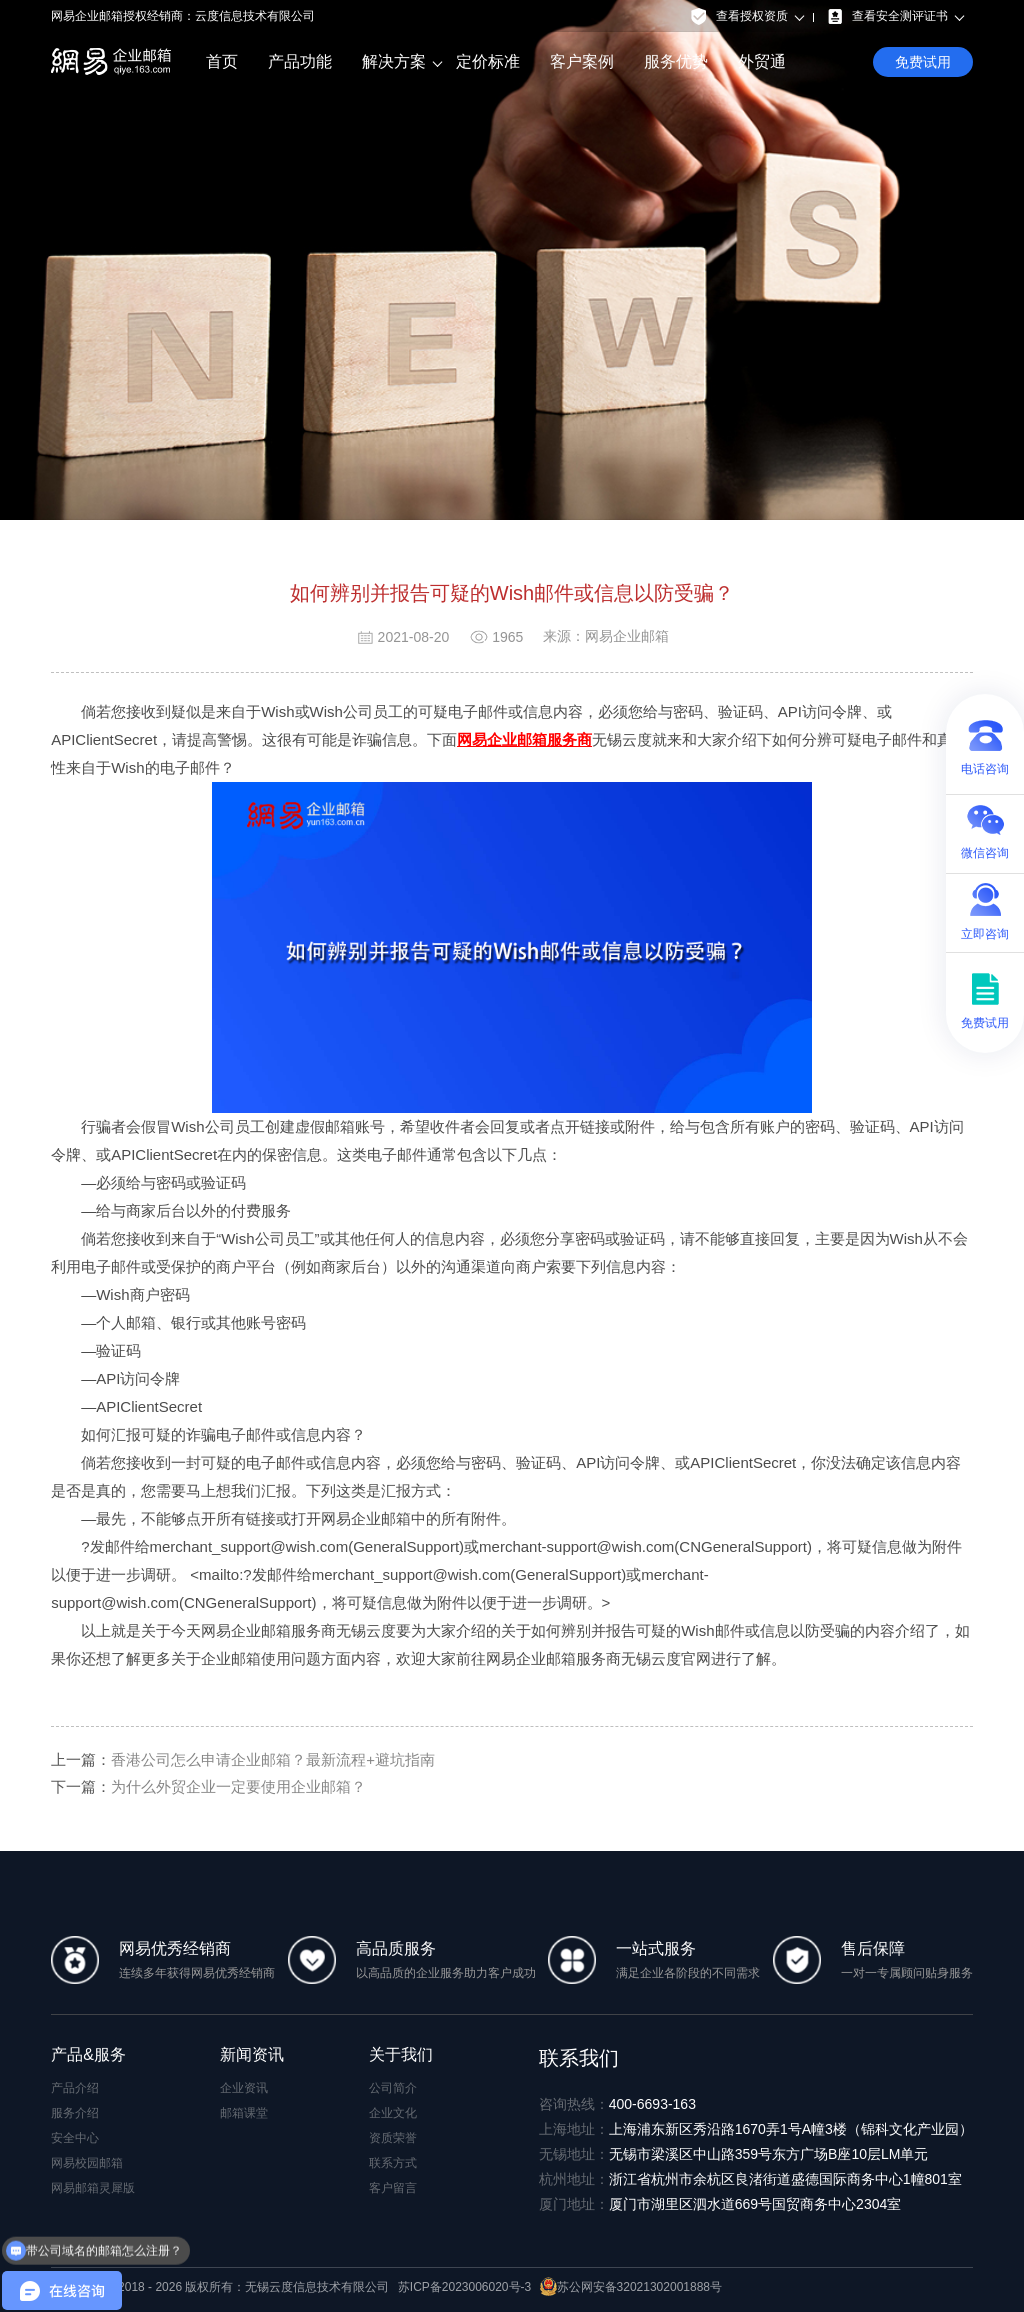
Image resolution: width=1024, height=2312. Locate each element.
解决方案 (394, 62)
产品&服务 (88, 2054)
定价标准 (488, 61)
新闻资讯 (252, 2054)
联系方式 (393, 2163)
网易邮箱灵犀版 (93, 2188)
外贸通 (762, 61)
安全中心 (75, 2138)
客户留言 (393, 2188)
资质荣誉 (393, 2138)
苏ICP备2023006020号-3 (464, 2287)
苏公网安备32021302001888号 (631, 2287)
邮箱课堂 (244, 2113)
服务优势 (676, 61)
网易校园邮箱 (87, 2163)
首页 (222, 61)
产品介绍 (75, 2088)
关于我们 (401, 2054)
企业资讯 (244, 2088)
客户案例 (582, 61)
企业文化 (393, 2113)
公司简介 (393, 2088)
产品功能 (300, 61)
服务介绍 (75, 2113)
